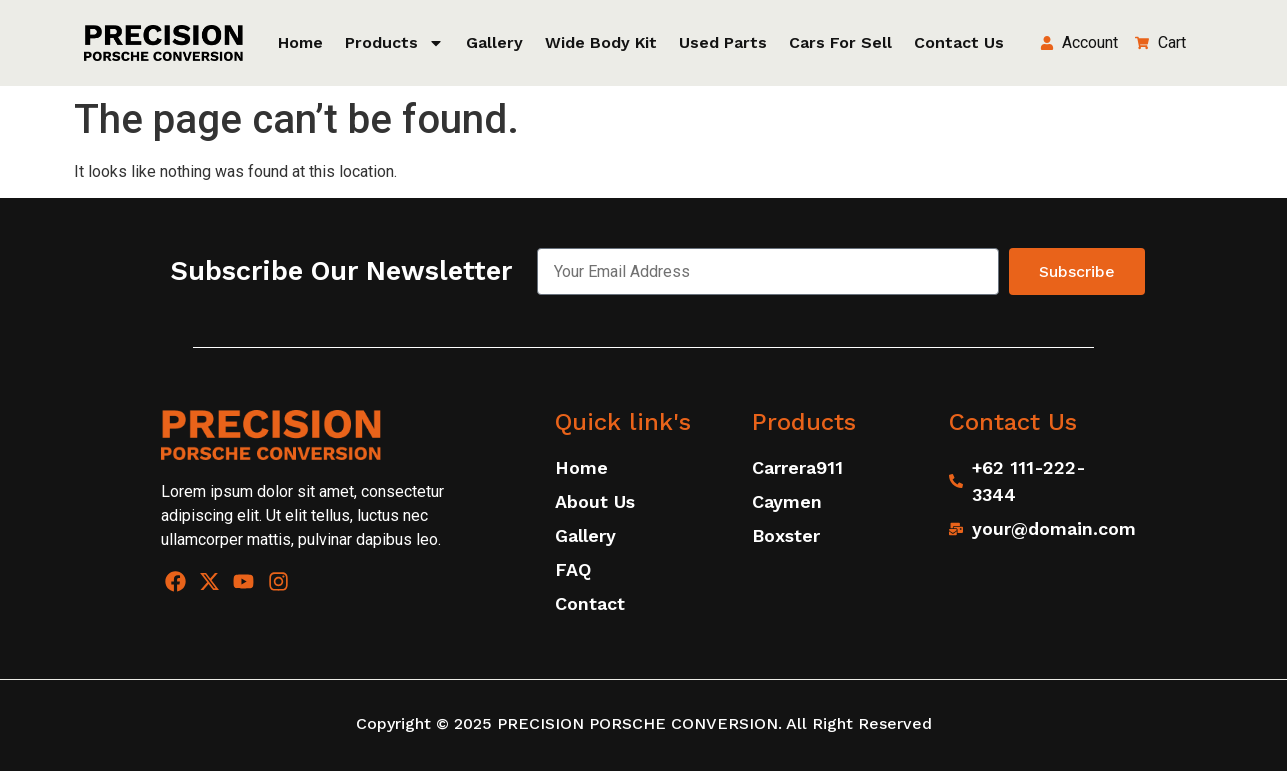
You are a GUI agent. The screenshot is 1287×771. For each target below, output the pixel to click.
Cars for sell (840, 42)
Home (300, 42)
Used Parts (723, 42)
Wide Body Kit (601, 42)
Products (394, 43)
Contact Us (959, 42)
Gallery (494, 42)
